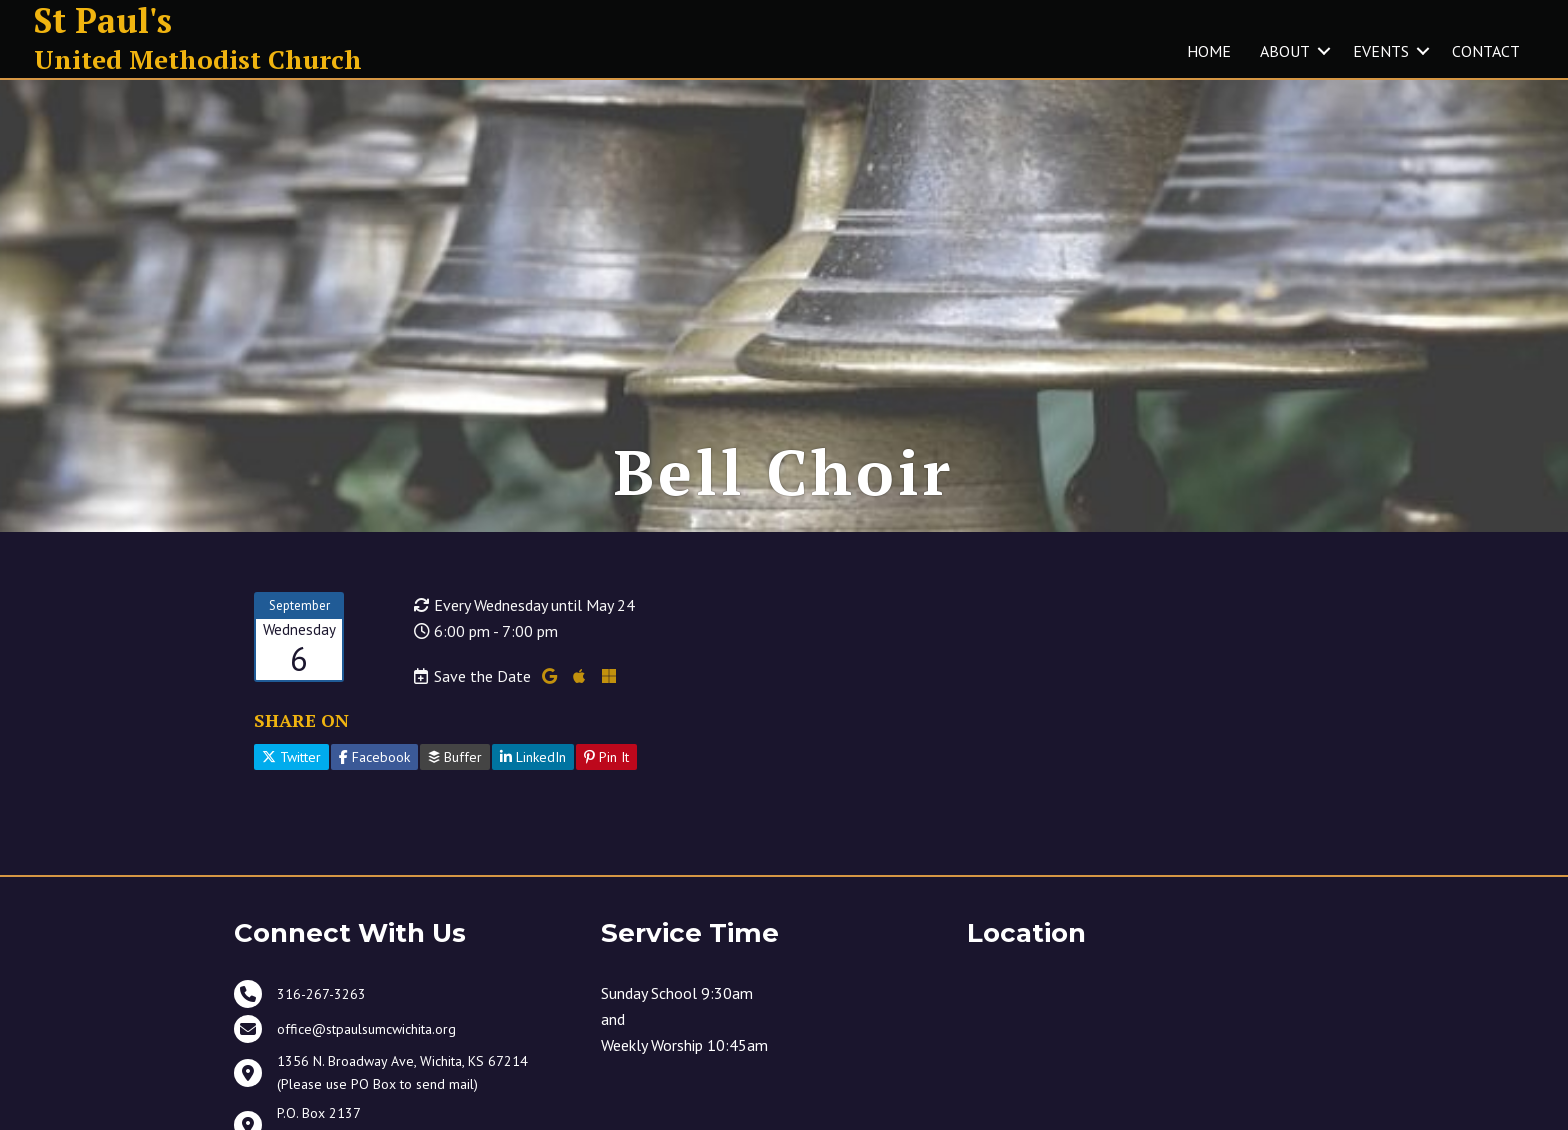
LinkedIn (533, 757)
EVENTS (1381, 51)
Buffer (455, 757)
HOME (1209, 51)
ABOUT (1285, 51)
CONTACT (1486, 51)
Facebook (374, 757)
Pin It (606, 757)
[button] (1324, 51)
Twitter (291, 757)
